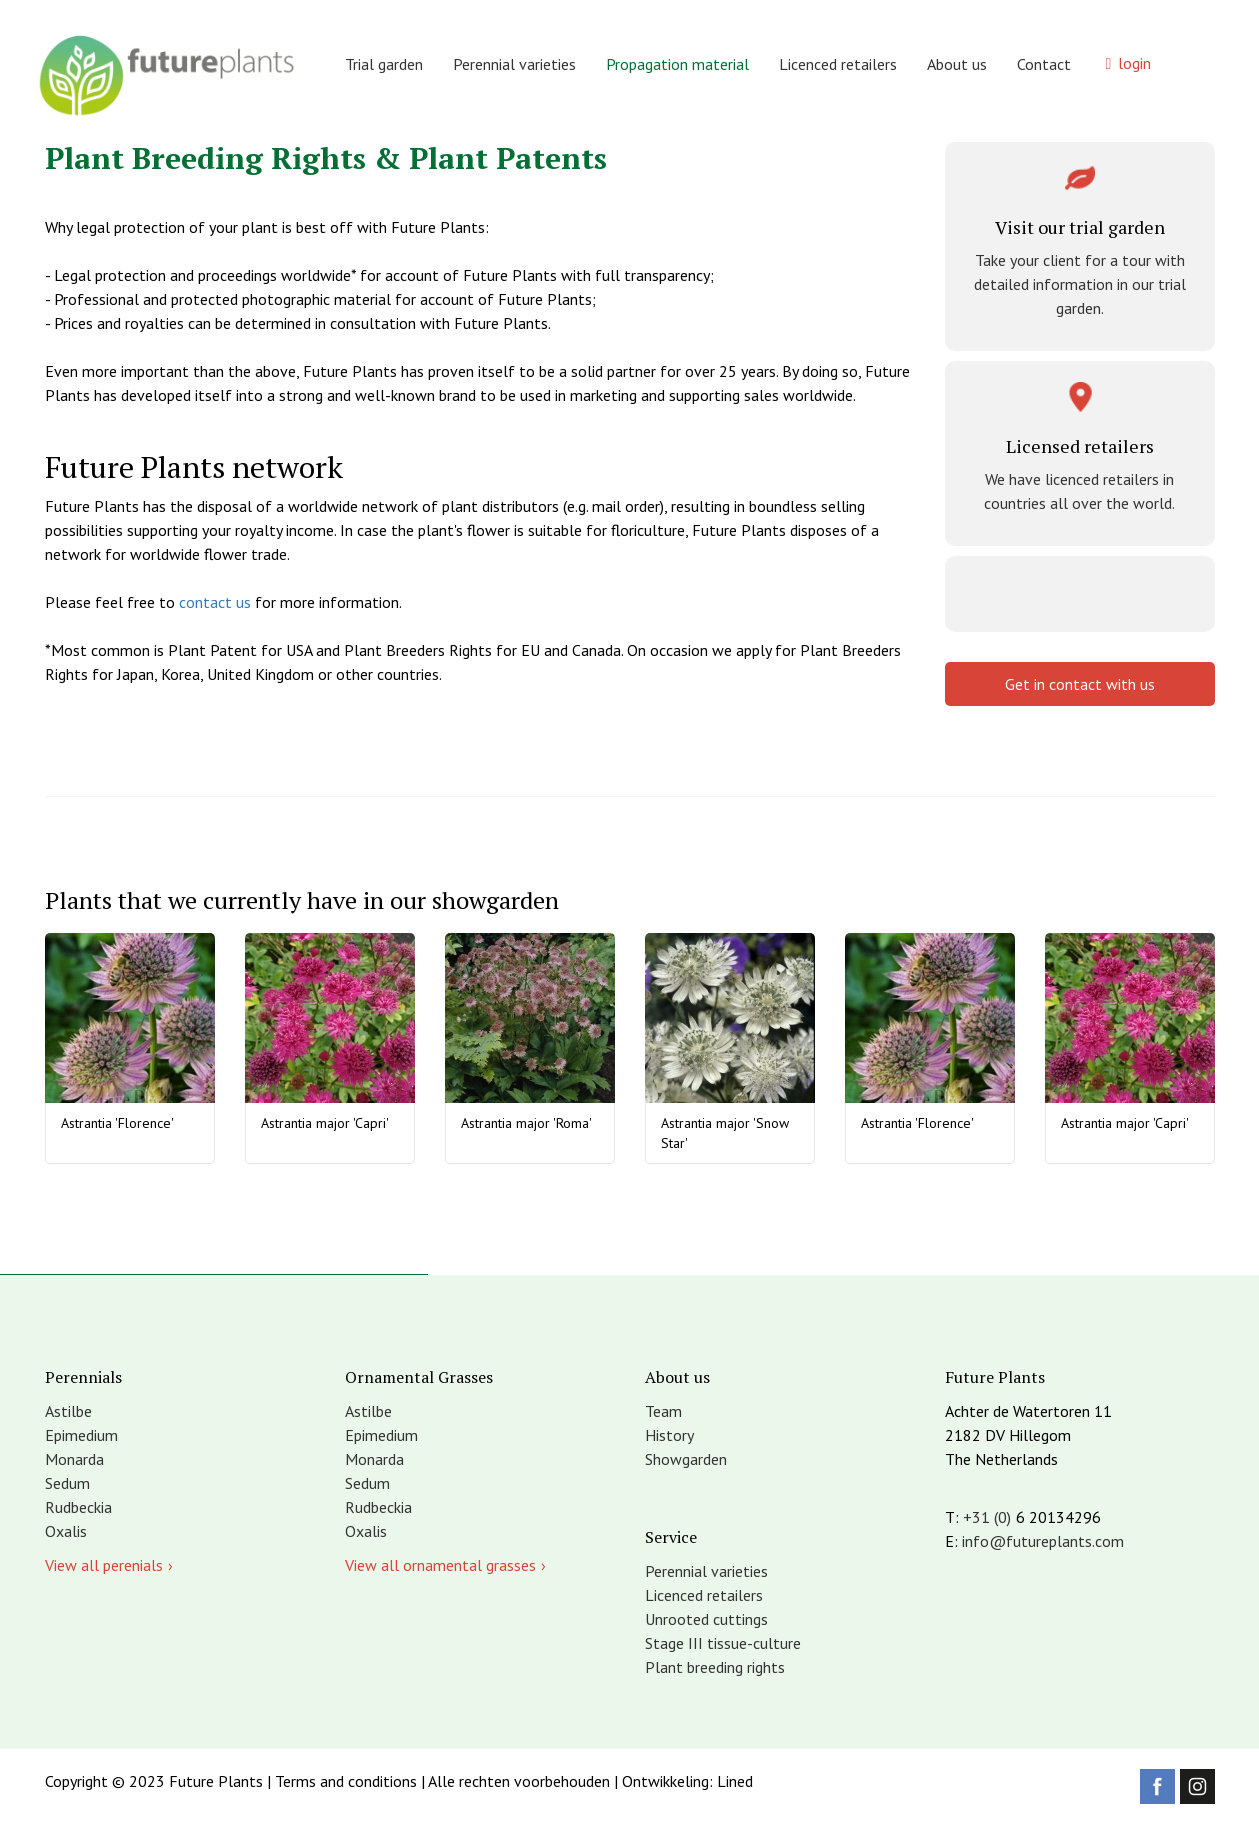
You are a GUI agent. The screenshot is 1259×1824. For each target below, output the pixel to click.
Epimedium (81, 1435)
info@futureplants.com (1043, 1541)
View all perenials (104, 1565)
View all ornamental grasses (440, 1565)
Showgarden (686, 1459)
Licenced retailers (838, 64)
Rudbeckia (78, 1507)
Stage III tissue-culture (723, 1643)
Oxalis (66, 1531)
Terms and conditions (346, 1781)
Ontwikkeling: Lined (687, 1781)
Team (663, 1411)
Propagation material (677, 64)
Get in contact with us (1080, 684)
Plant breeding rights (715, 1667)
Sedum (67, 1483)
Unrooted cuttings (706, 1619)
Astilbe (68, 1411)
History (669, 1435)
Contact (1044, 64)
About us (957, 64)
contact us (215, 602)
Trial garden (384, 64)
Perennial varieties (514, 64)
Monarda (74, 1459)
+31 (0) (987, 1517)
